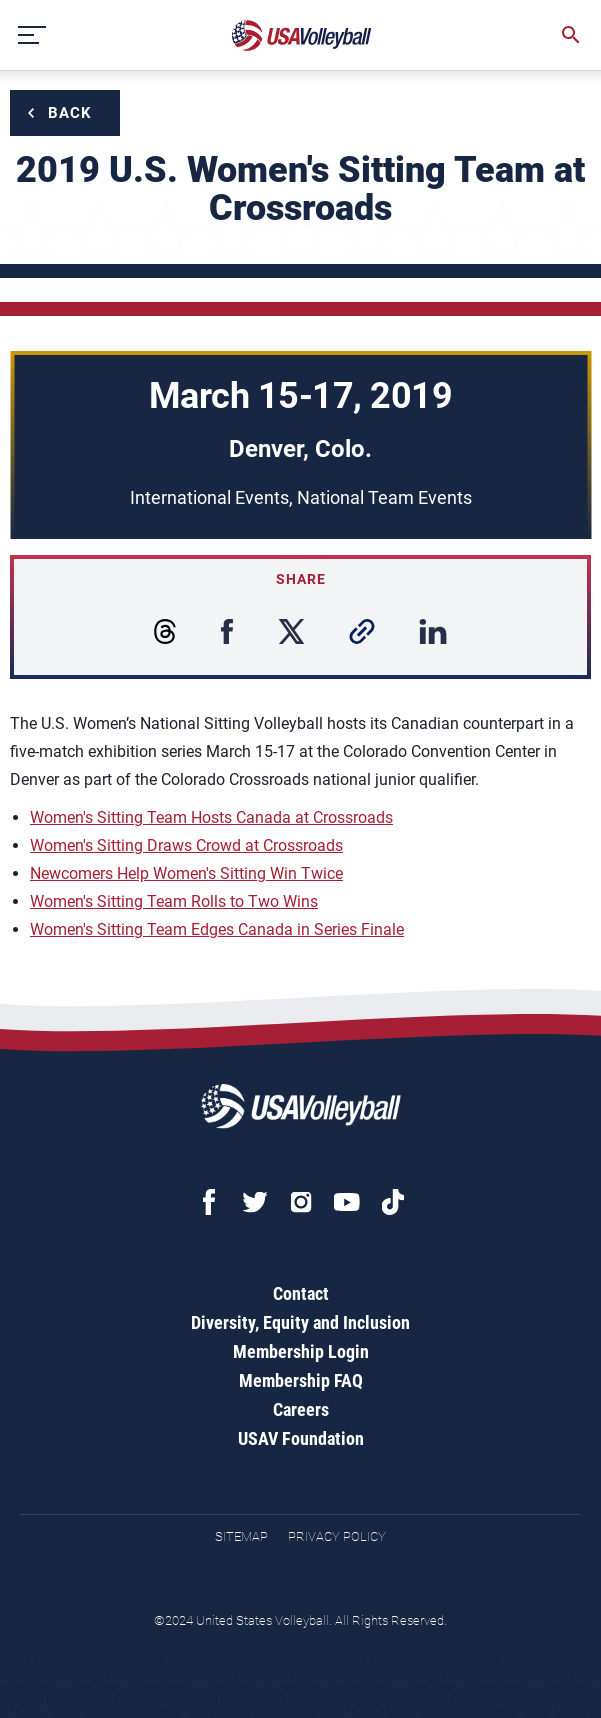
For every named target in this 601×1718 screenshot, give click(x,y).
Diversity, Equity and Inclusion (300, 1322)
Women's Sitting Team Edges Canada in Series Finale (217, 929)
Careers (301, 1409)
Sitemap (241, 1536)
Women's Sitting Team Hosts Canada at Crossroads (211, 817)
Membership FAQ (301, 1380)
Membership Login (301, 1351)
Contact (301, 1293)
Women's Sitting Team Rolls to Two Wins (174, 901)
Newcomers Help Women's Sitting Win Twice (186, 873)
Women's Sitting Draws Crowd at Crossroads (186, 845)
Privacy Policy (337, 1536)
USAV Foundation (301, 1438)
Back (70, 113)
